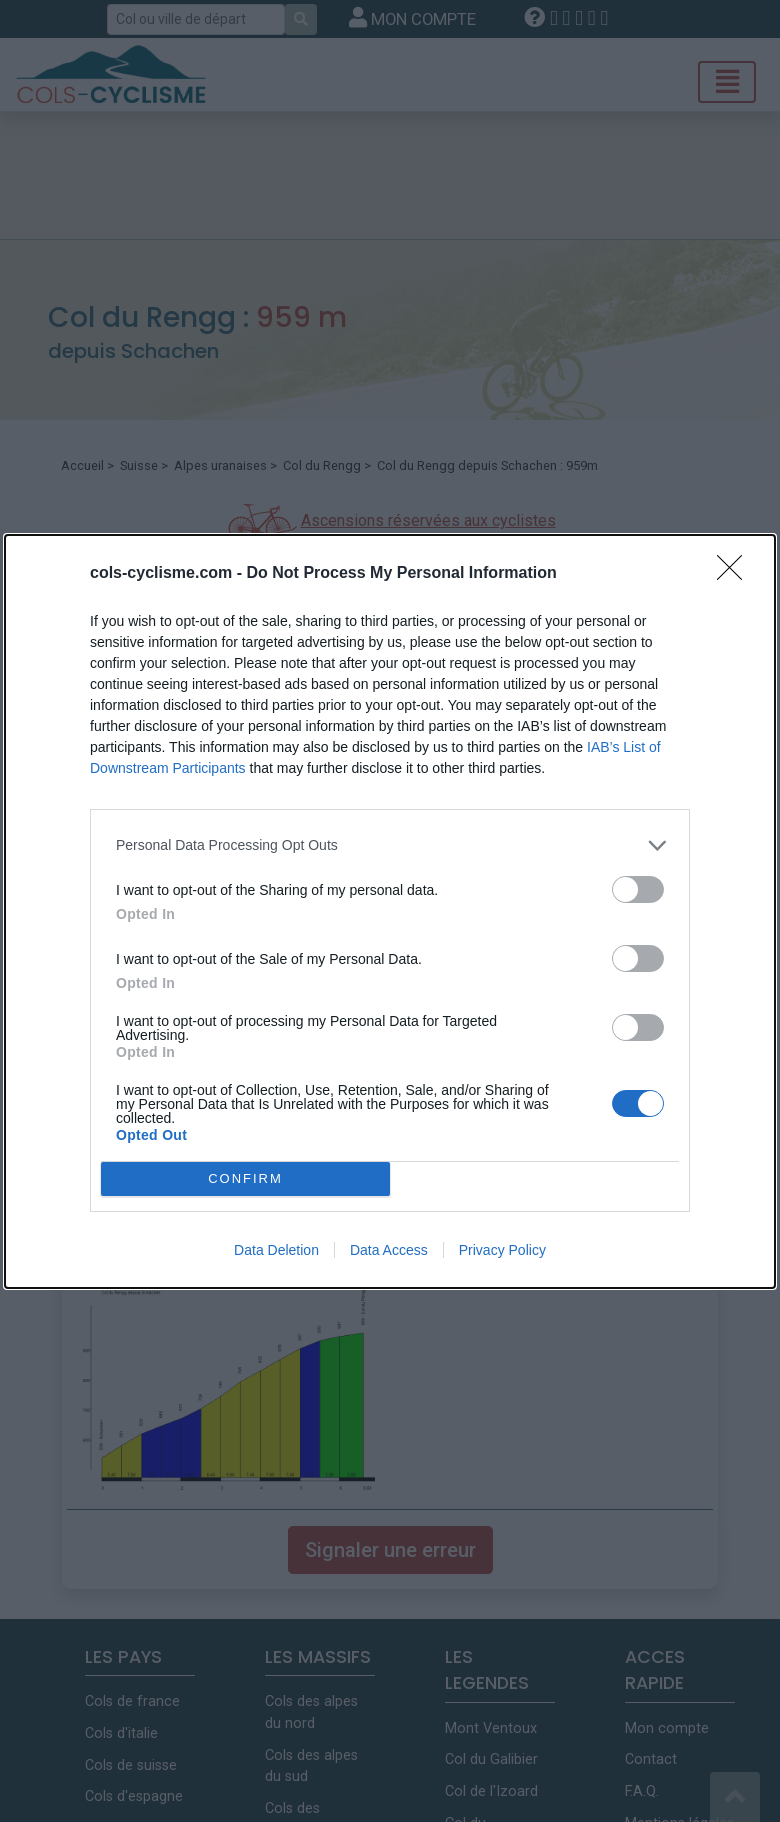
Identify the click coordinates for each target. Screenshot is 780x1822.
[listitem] (390, 845)
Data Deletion (276, 1250)
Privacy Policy (502, 1250)
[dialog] (390, 911)
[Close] (736, 574)
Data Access (389, 1250)
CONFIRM (245, 1178)
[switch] (638, 889)
